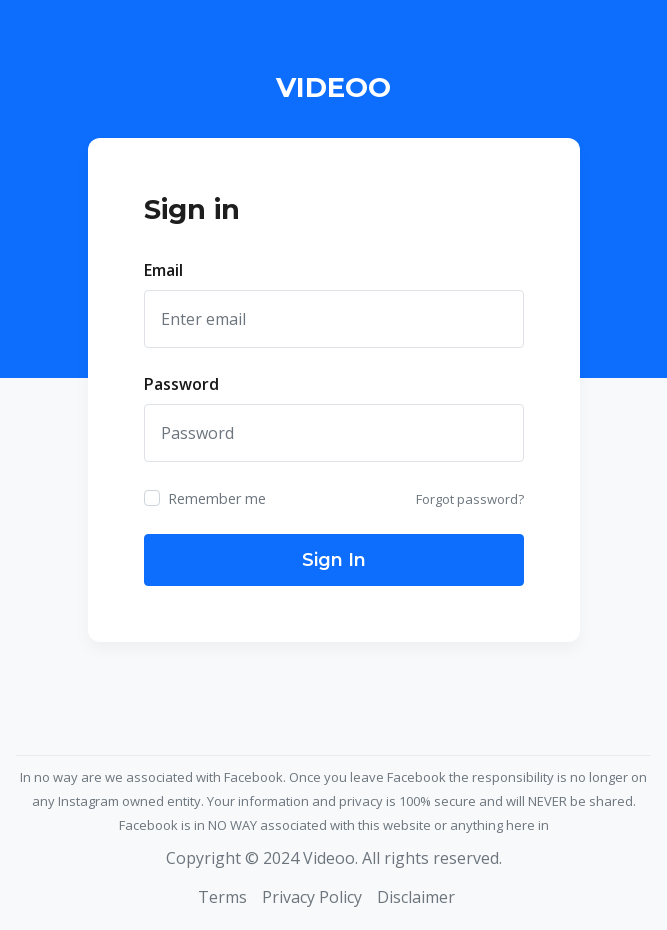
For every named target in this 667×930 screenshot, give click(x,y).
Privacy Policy (312, 897)
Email (163, 270)
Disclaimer (416, 897)
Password (181, 384)
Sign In (334, 560)
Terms (222, 897)
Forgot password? (470, 499)
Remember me (217, 498)
